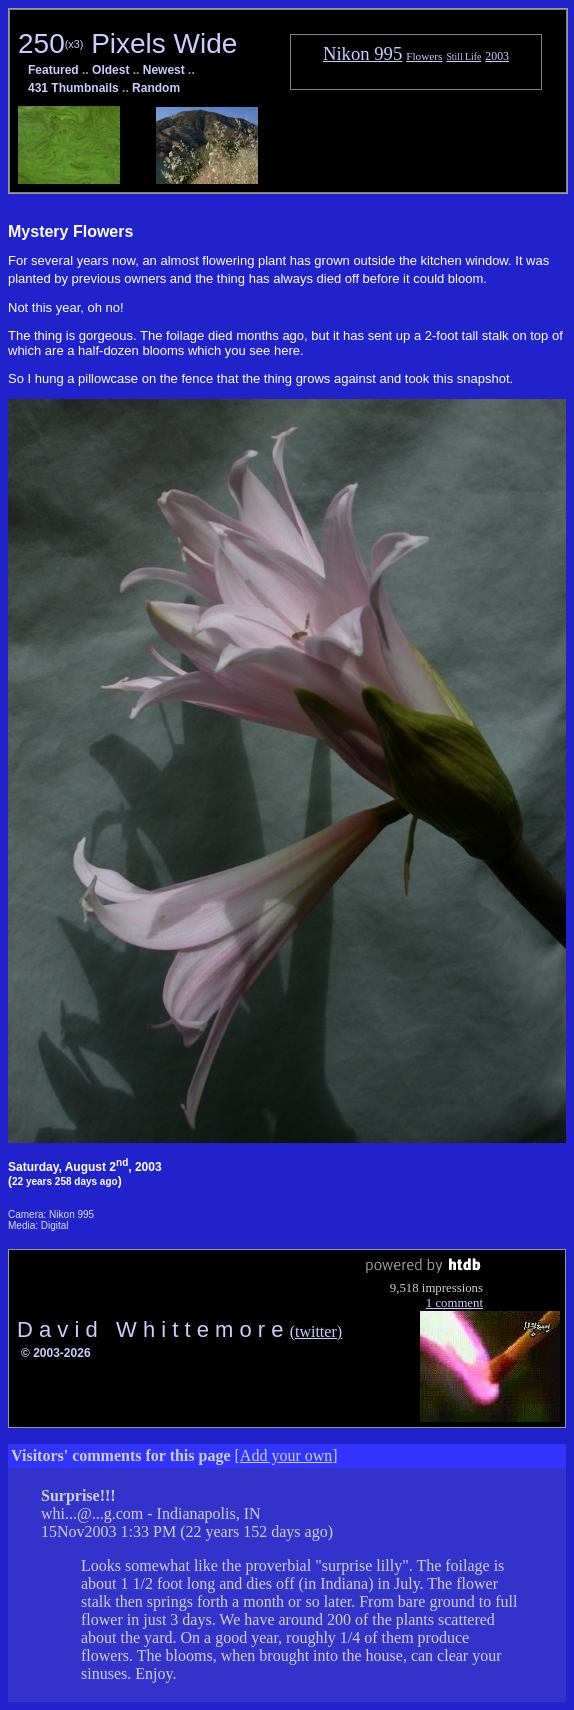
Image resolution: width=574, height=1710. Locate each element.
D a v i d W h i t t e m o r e (153, 1329)
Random (156, 88)
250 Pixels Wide (127, 43)
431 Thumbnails (73, 88)
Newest (164, 70)
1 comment (454, 1303)
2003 (497, 56)
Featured (53, 70)
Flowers (424, 56)
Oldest (110, 70)
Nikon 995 (362, 53)
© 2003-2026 (56, 1353)
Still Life (463, 56)
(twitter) (316, 1331)
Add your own (286, 1455)
